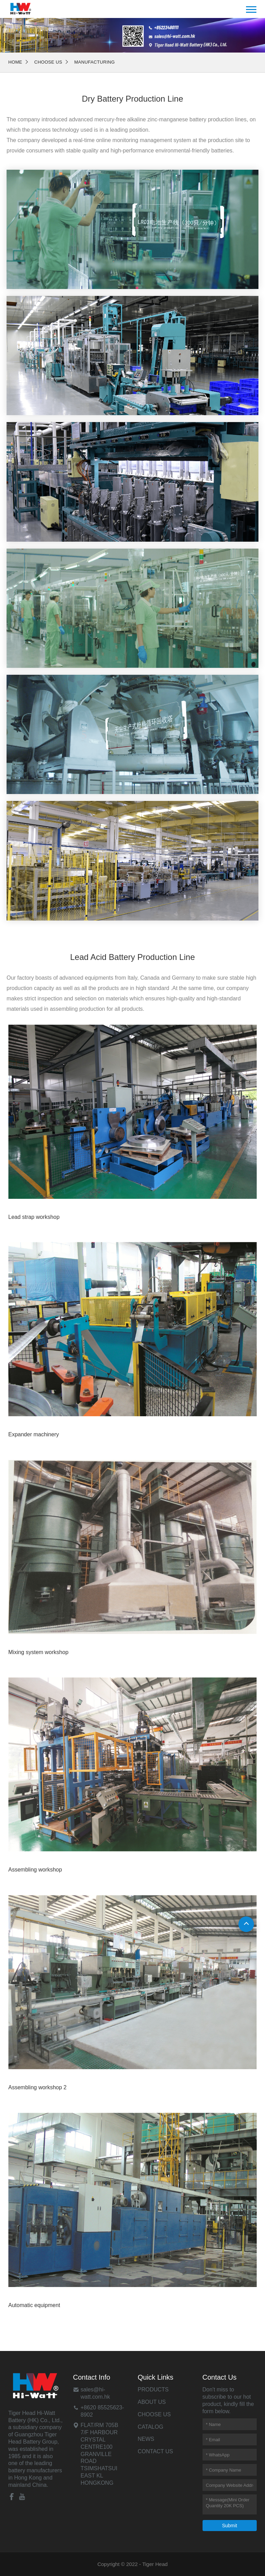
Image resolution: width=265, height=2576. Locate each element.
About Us (152, 2402)
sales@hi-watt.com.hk (95, 2393)
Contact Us (155, 2451)
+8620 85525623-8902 (102, 2411)
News (146, 2439)
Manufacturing (94, 62)
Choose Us (48, 62)
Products (153, 2389)
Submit (229, 2525)
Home (15, 62)
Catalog (150, 2427)
